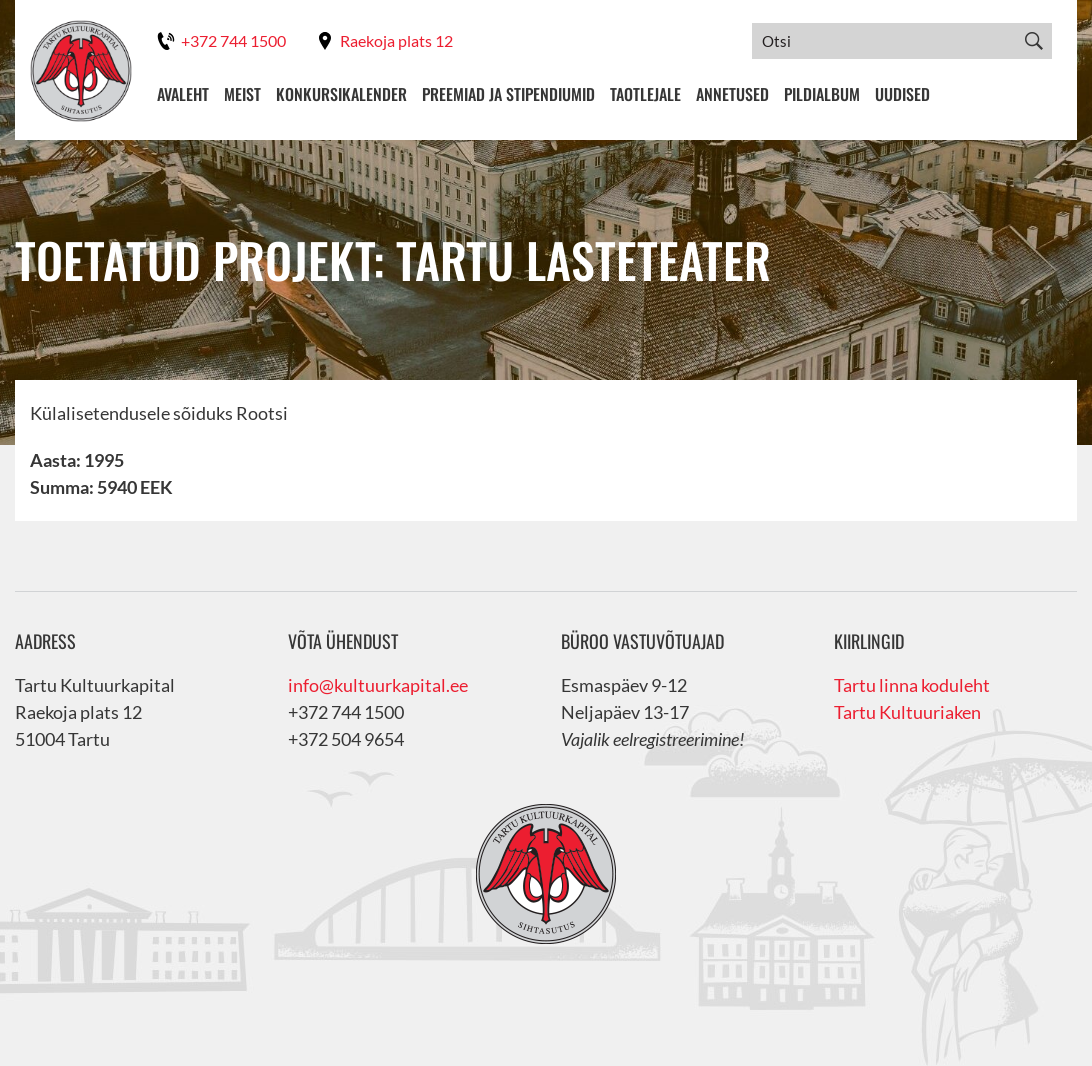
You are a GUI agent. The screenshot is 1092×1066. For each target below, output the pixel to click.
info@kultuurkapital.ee (378, 685)
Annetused (732, 94)
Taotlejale (645, 94)
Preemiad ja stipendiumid (508, 94)
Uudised (902, 94)
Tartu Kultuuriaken (907, 712)
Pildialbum (822, 94)
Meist (242, 94)
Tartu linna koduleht (912, 685)
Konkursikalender (341, 94)
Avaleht (183, 94)
